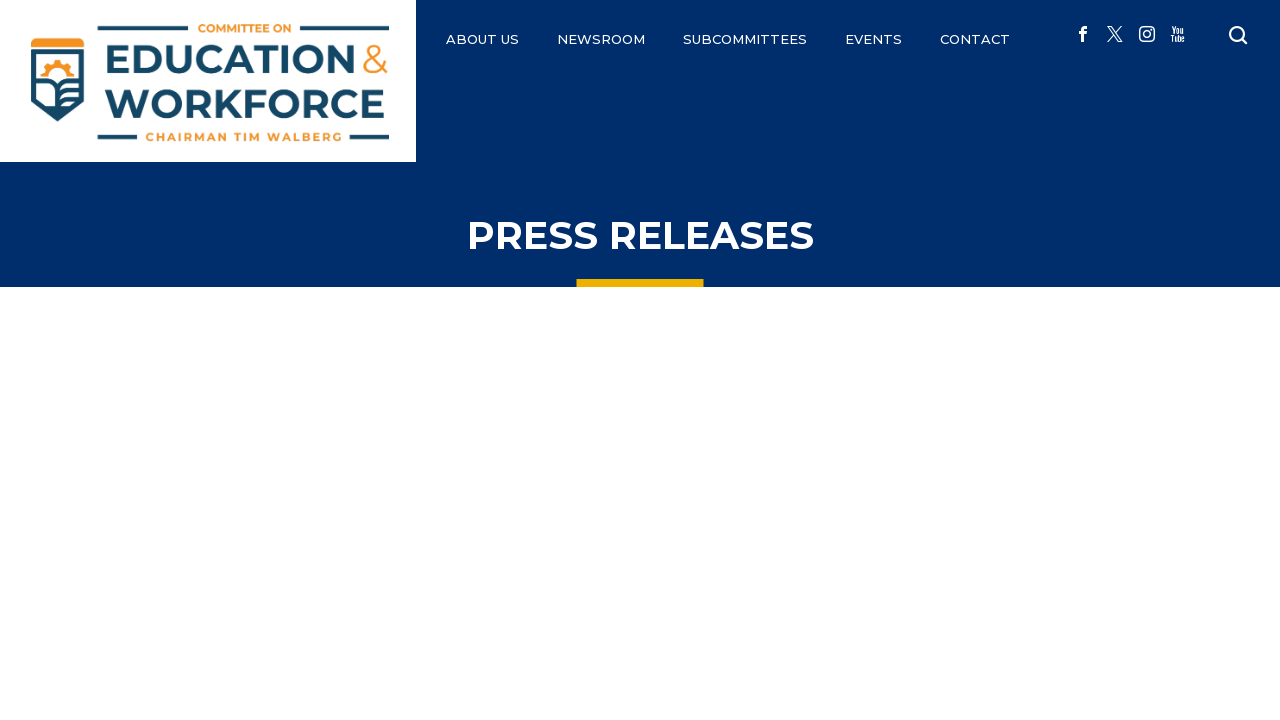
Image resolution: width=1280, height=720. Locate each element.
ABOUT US (482, 39)
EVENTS (873, 39)
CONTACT (975, 39)
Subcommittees (745, 39)
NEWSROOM (601, 39)
